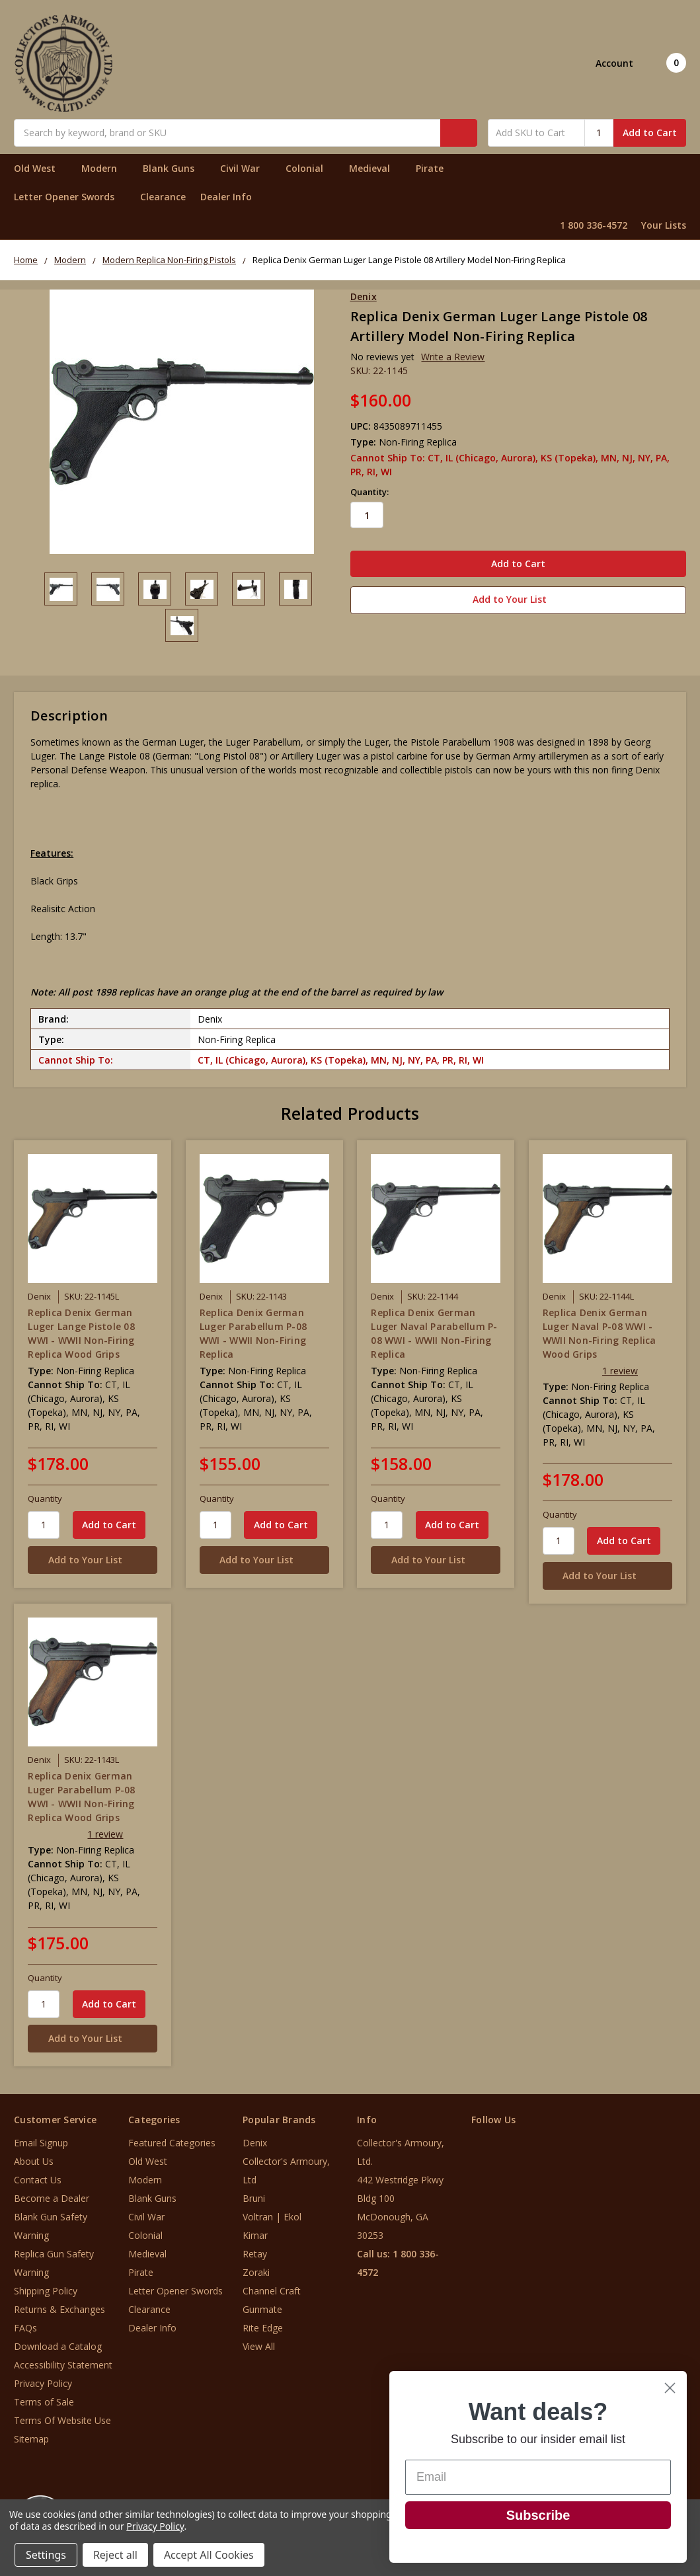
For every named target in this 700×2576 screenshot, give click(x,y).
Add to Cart (650, 132)
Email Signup (41, 2140)
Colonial (310, 168)
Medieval (375, 168)
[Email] (538, 2477)
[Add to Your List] (92, 1556)
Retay (255, 2251)
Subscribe (538, 2515)
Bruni (254, 2195)
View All (259, 2343)
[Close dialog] (669, 2388)
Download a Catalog (58, 2343)
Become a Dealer (51, 2195)
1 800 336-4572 (593, 225)
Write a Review (453, 356)
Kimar (255, 2232)
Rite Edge (263, 2325)
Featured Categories (171, 2140)
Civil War (245, 168)
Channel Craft (272, 2288)
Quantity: (369, 492)
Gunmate (262, 2306)
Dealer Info (226, 196)
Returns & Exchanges (59, 2306)
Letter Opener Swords (70, 196)
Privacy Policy (43, 2380)
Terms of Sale (44, 2399)
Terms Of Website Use (62, 2417)
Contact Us (37, 2177)
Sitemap (31, 2436)
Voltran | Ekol (272, 2214)
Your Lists (663, 225)
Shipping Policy (45, 2288)
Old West (40, 168)
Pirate (435, 168)
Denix (255, 2140)
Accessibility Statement (63, 2362)
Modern (104, 168)
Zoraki (256, 2269)
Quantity (45, 1495)
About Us (34, 2158)
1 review (620, 1367)
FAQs (25, 2325)
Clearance (163, 196)
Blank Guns (174, 168)
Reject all (115, 2555)
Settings (46, 2555)
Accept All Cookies (209, 2555)
